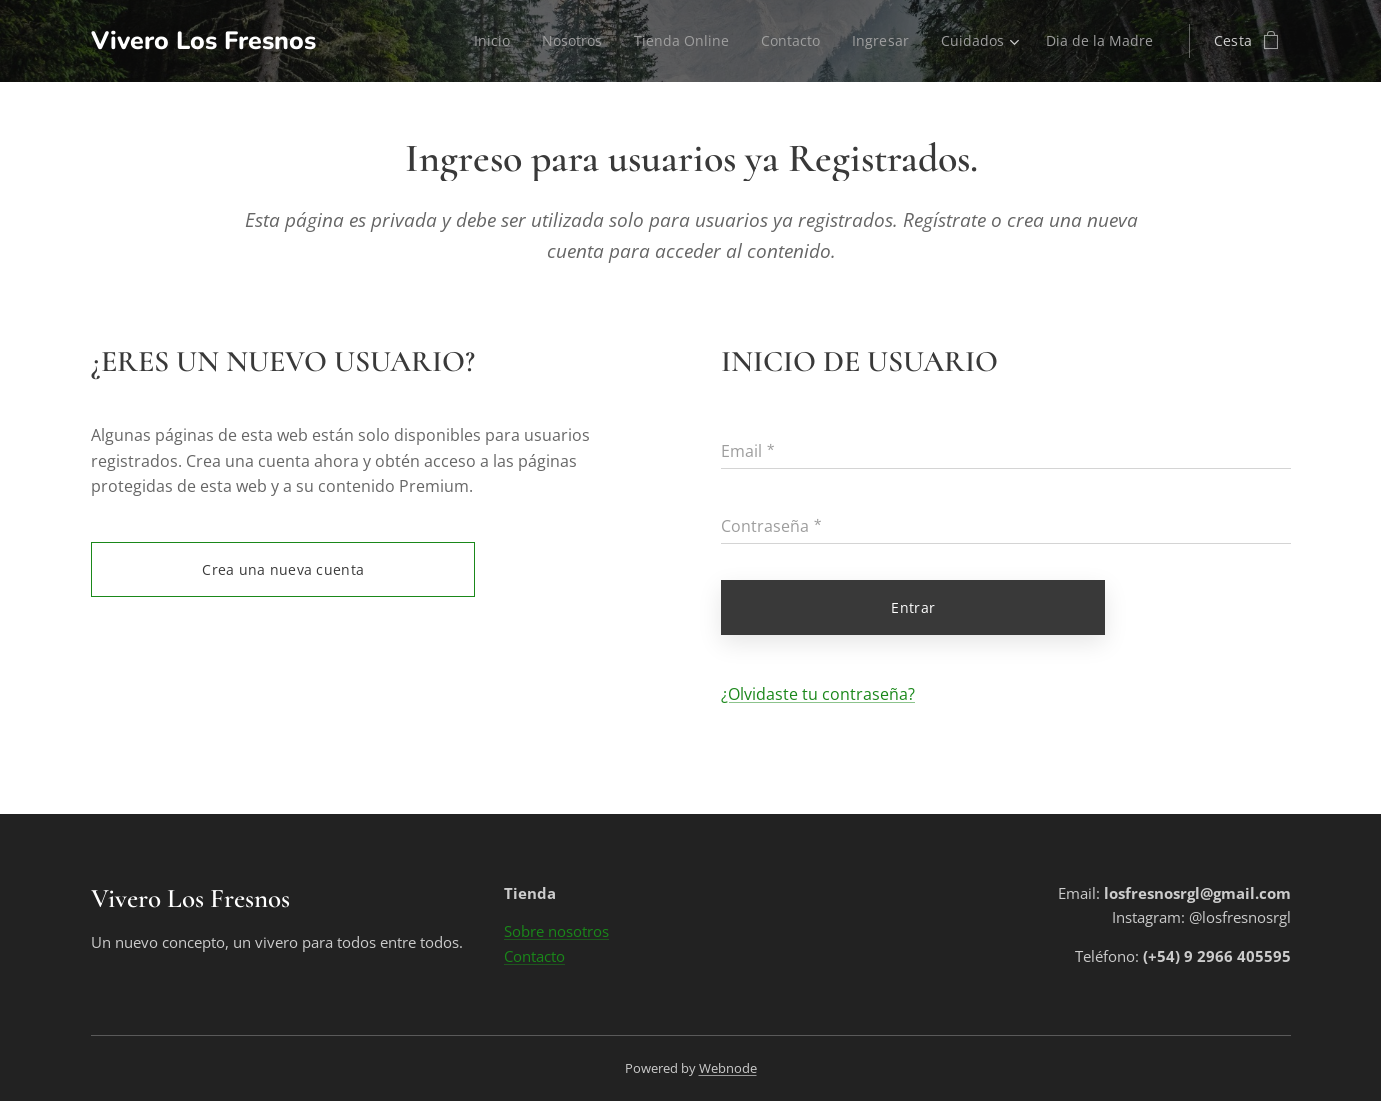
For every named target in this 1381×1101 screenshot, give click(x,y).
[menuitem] (480, 41)
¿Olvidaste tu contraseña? (818, 694)
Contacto (534, 956)
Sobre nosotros (556, 932)
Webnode (728, 1068)
